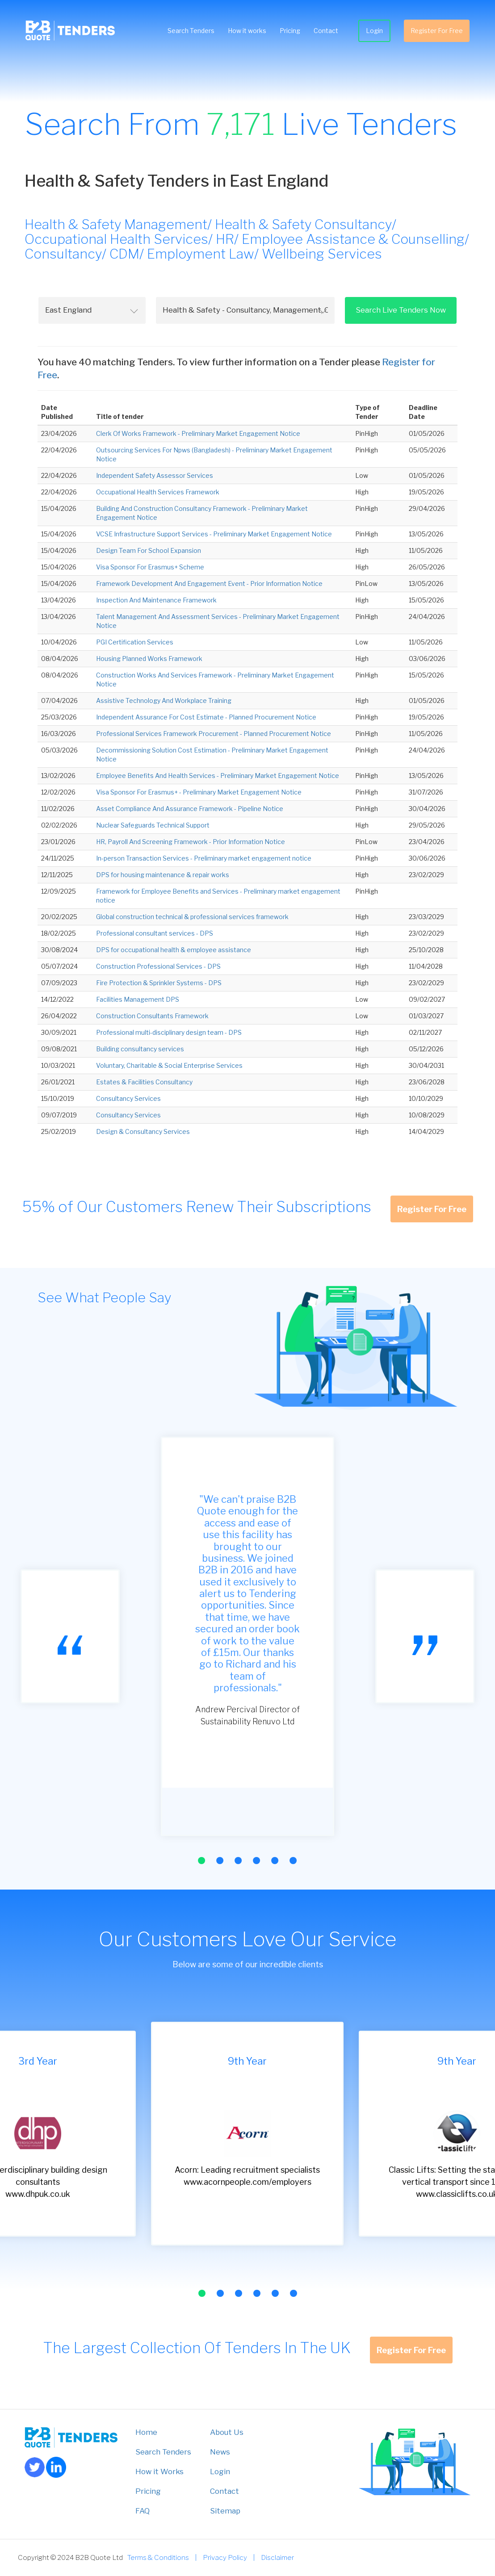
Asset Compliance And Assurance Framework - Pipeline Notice (189, 808)
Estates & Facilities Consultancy (144, 1082)
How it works (246, 31)
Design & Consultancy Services (143, 1131)
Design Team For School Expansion (148, 550)
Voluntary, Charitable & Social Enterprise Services (169, 1065)
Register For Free (435, 31)
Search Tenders (189, 31)
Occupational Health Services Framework (157, 492)
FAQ (142, 2510)
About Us (226, 2432)
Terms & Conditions (158, 2557)
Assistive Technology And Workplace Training (163, 700)
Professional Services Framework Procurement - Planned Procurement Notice (213, 733)
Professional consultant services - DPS (154, 933)
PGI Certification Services (134, 642)
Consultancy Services (128, 1098)
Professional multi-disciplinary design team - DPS (169, 1032)
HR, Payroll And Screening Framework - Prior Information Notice (190, 841)
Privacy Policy (225, 2557)
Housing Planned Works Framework (149, 658)
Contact (324, 31)
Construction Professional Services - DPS (158, 966)
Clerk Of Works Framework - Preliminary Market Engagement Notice (198, 433)
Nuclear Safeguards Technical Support (153, 825)
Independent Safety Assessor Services (154, 475)
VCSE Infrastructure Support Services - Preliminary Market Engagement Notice (214, 534)
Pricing (288, 31)
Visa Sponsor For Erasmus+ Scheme (150, 567)
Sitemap (225, 2510)
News (220, 2451)
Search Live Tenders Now (401, 309)
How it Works (159, 2471)
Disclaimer (277, 2557)
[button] (201, 1860)
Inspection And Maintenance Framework (156, 600)
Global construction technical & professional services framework (192, 916)
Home (146, 2432)
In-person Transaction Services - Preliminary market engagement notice (203, 858)
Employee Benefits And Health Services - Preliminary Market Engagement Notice (217, 775)
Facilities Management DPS (137, 999)
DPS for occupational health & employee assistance (173, 949)
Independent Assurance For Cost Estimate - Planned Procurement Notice (206, 717)
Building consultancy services (140, 1049)
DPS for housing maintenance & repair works (162, 874)
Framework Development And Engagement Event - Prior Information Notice (209, 583)
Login (373, 31)
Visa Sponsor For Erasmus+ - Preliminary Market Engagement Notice (199, 792)
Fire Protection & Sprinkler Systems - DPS (159, 983)
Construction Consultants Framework (152, 1016)
